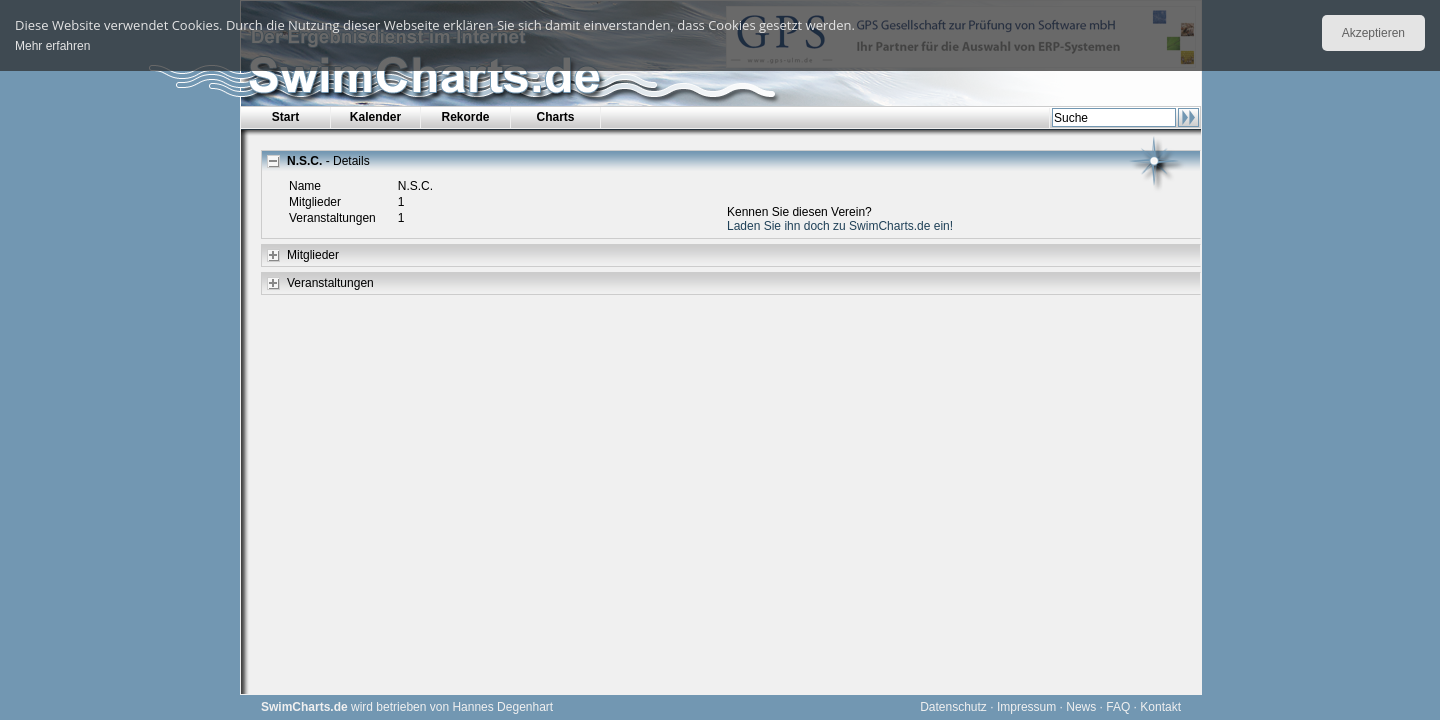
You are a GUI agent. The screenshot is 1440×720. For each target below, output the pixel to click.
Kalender (375, 117)
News (1081, 707)
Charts (555, 117)
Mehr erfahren (52, 46)
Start (285, 117)
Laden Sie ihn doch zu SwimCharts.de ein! (840, 226)
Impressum (1026, 707)
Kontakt (1160, 707)
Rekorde (465, 117)
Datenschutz (953, 707)
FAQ (1118, 707)
